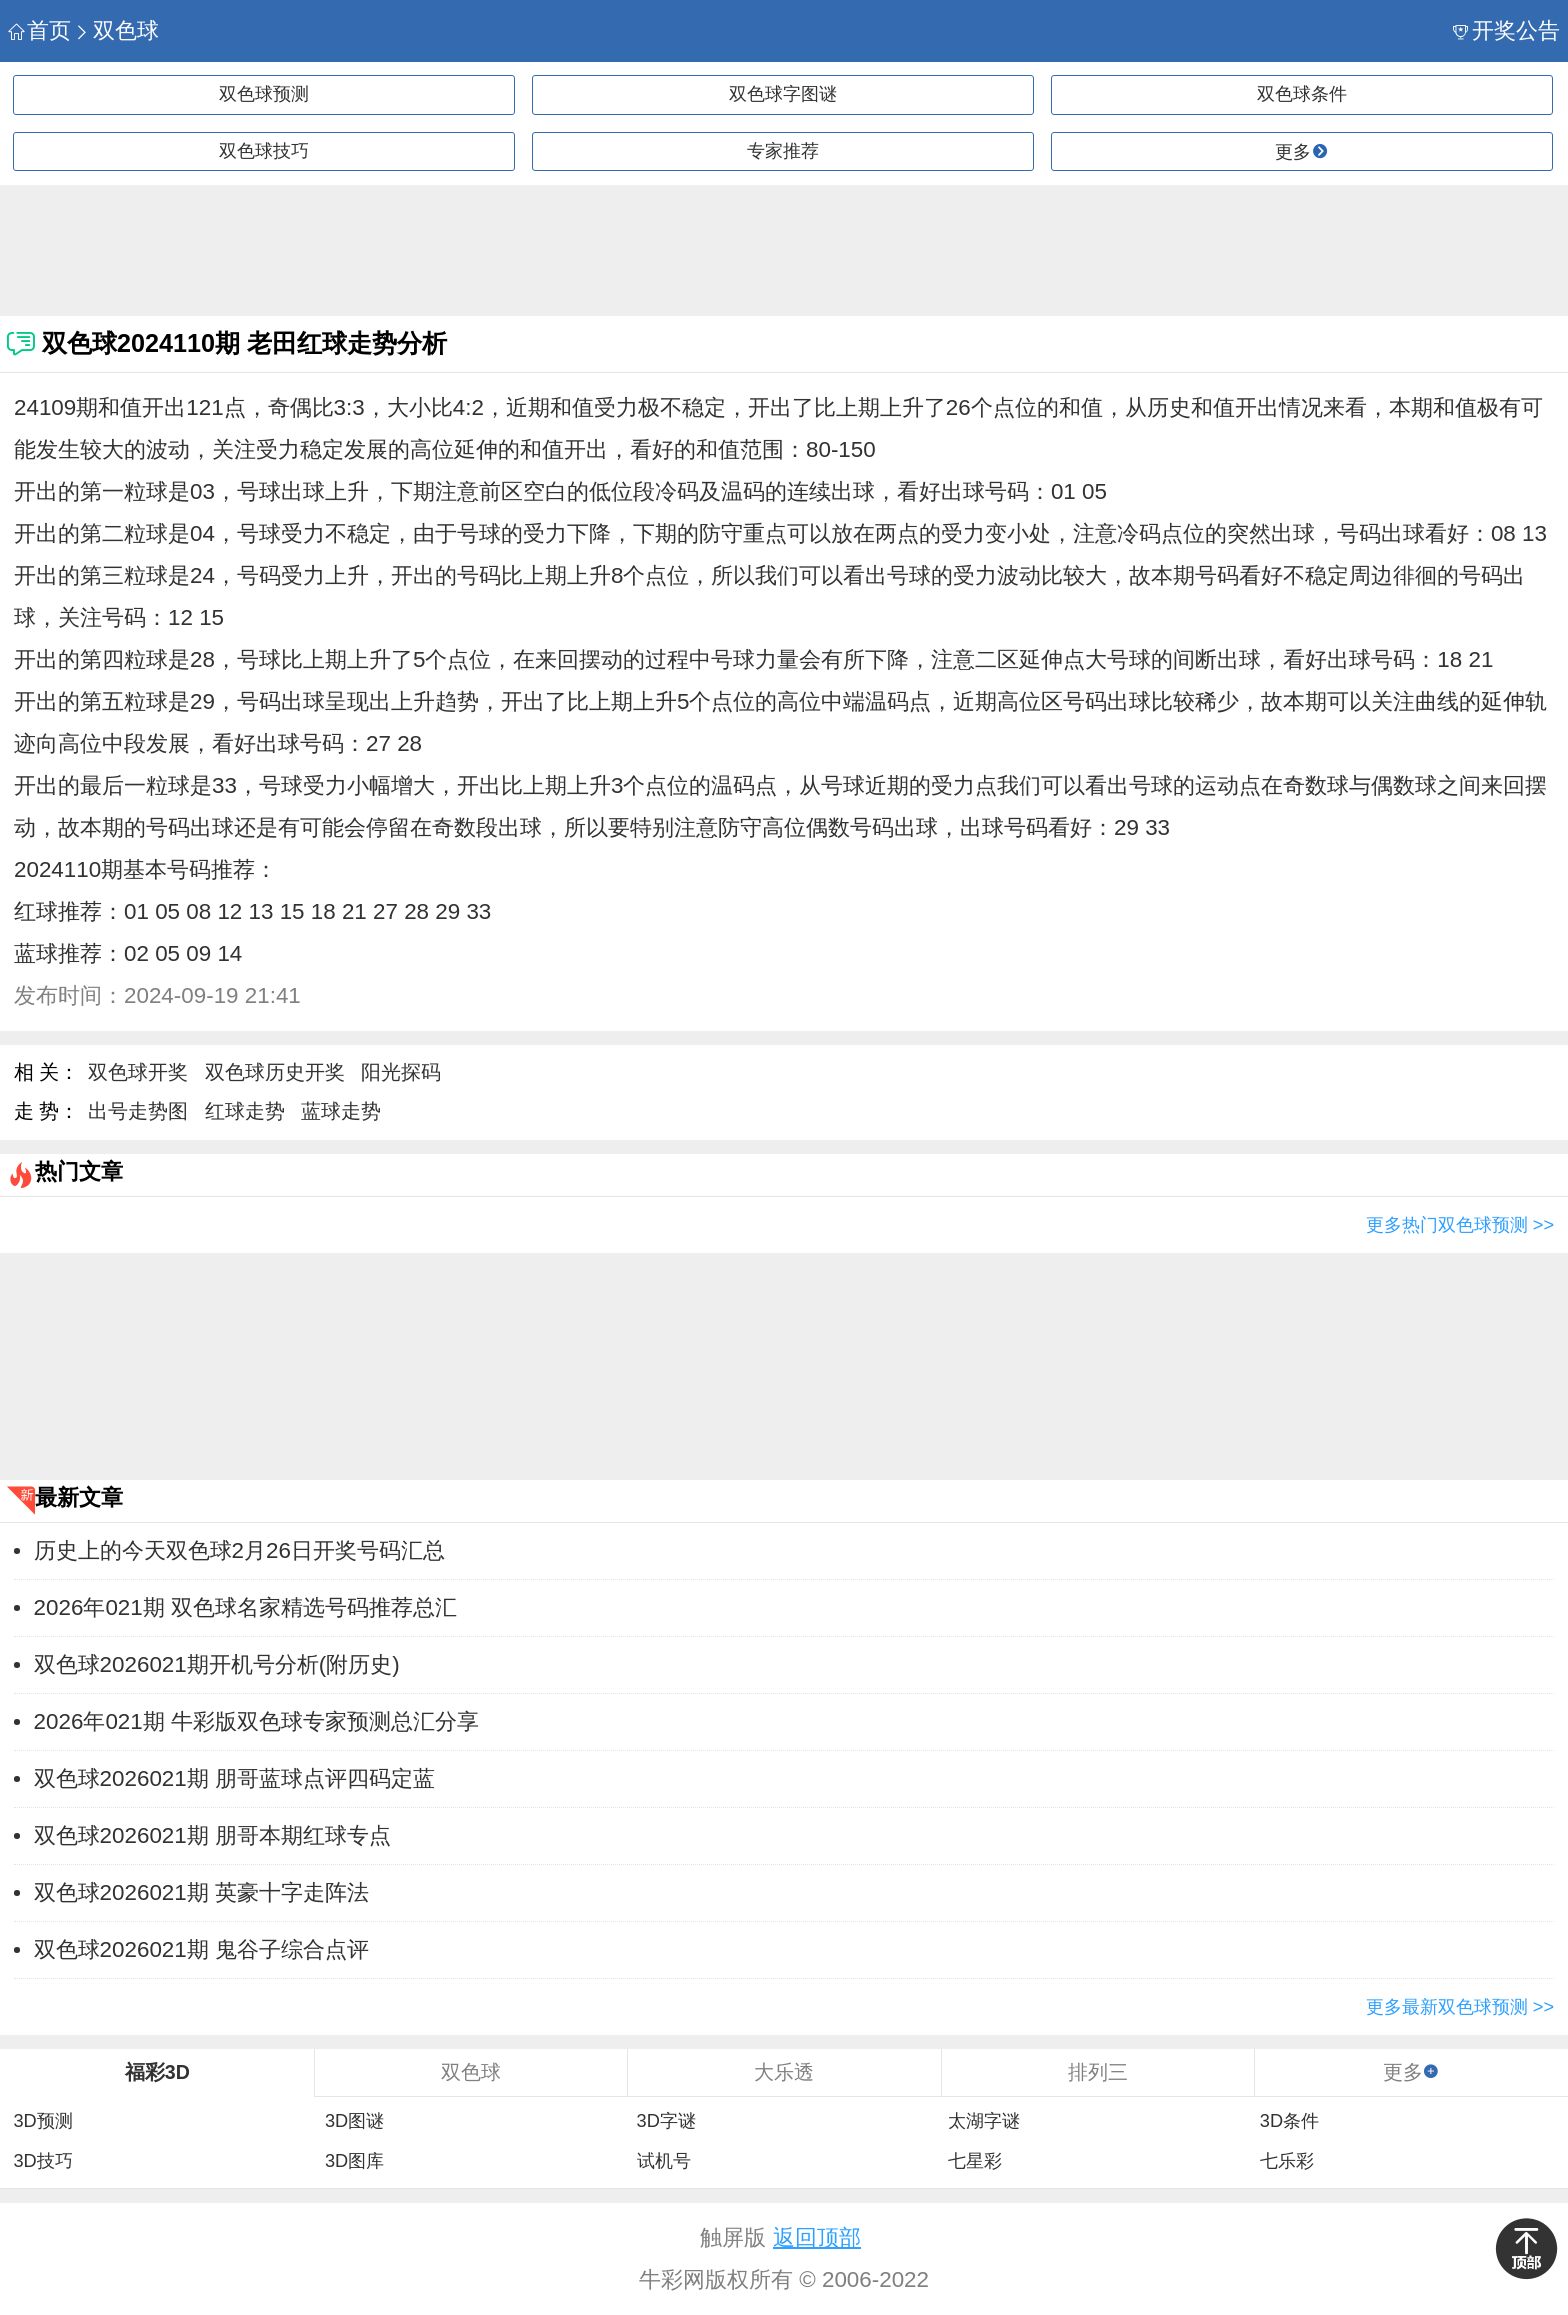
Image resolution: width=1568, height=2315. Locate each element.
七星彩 (975, 2161)
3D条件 (1289, 2121)
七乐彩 (1287, 2161)
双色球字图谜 (783, 94)
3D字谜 (666, 2121)
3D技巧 (42, 2161)
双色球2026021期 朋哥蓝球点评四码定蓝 (234, 1778)
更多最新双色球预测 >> (1460, 2007)
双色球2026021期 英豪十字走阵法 (201, 1892)
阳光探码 (401, 1072)
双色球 (116, 30)
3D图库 (354, 2161)
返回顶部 (817, 2237)
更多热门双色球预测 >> (1460, 1225)
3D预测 (42, 2121)
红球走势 (245, 1111)
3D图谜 (354, 2121)
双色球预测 (264, 94)
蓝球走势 (341, 1111)
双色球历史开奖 (275, 1072)
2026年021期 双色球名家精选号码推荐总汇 (245, 1607)
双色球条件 (1302, 94)
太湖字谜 (984, 2121)
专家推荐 (783, 151)
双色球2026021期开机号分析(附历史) (217, 1664)
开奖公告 (1506, 30)
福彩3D (157, 2072)
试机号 (664, 2161)
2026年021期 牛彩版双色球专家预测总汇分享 (256, 1721)
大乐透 (784, 2072)
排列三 (1098, 2072)
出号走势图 (138, 1111)
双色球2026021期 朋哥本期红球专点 (212, 1835)
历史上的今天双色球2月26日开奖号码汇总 (239, 1550)
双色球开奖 (138, 1072)
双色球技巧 (264, 151)
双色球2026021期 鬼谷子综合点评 (201, 1949)
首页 (39, 30)
